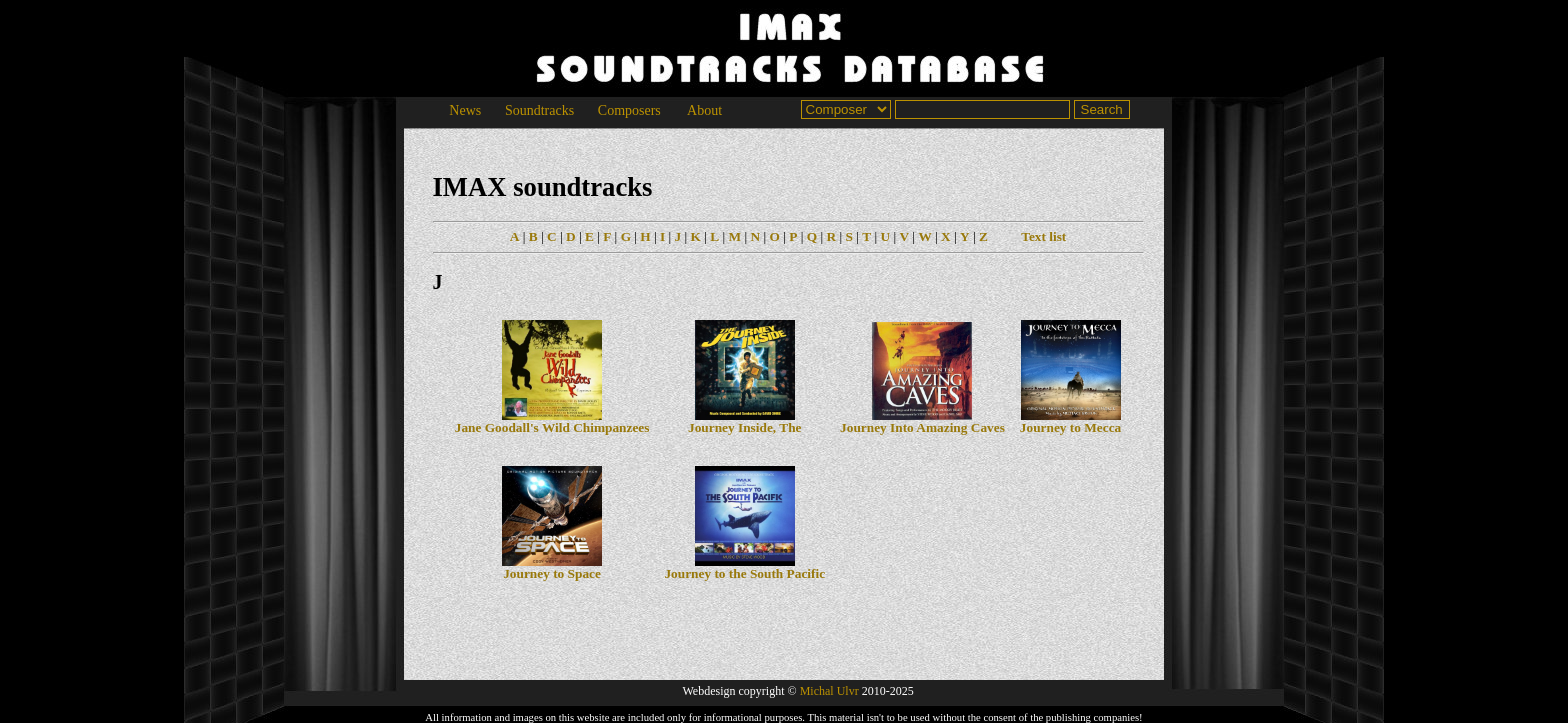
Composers (629, 110)
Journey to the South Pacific (744, 567)
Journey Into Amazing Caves (922, 421)
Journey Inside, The (744, 421)
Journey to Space (552, 567)
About (704, 110)
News (465, 110)
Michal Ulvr (829, 691)
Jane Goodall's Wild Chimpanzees (552, 421)
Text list (1043, 236)
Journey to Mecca (1070, 421)
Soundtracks (539, 110)
